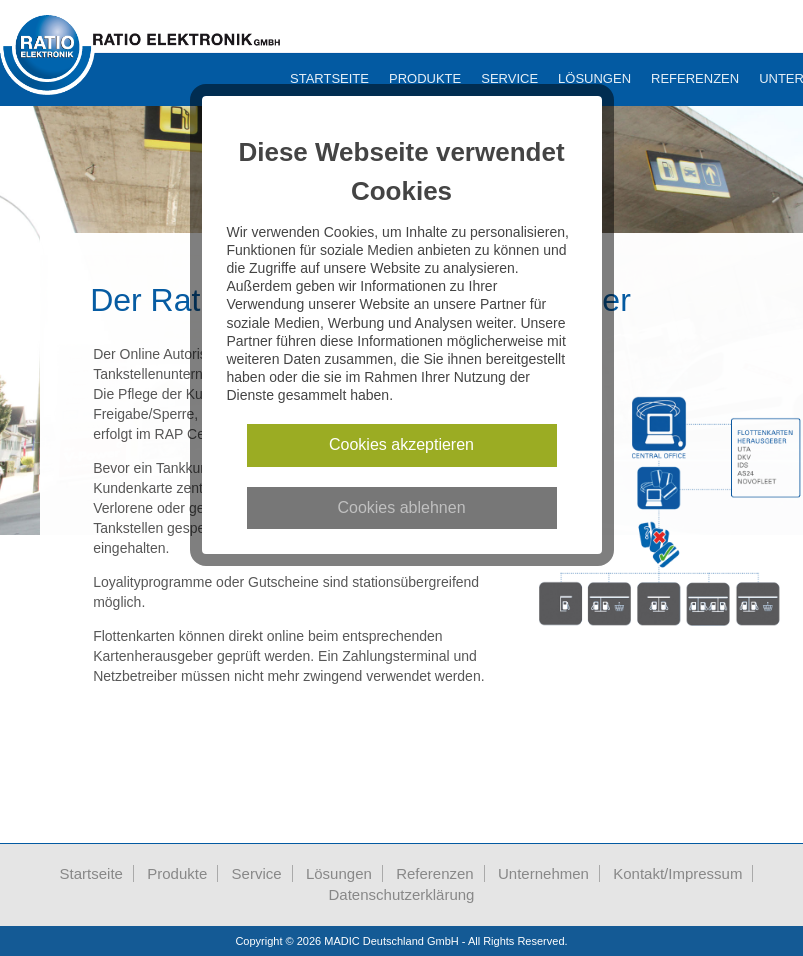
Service (509, 78)
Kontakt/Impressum (677, 873)
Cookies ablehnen (401, 507)
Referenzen (695, 78)
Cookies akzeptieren (401, 444)
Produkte (425, 78)
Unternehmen (543, 873)
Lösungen (594, 78)
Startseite (329, 78)
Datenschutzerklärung (402, 894)
